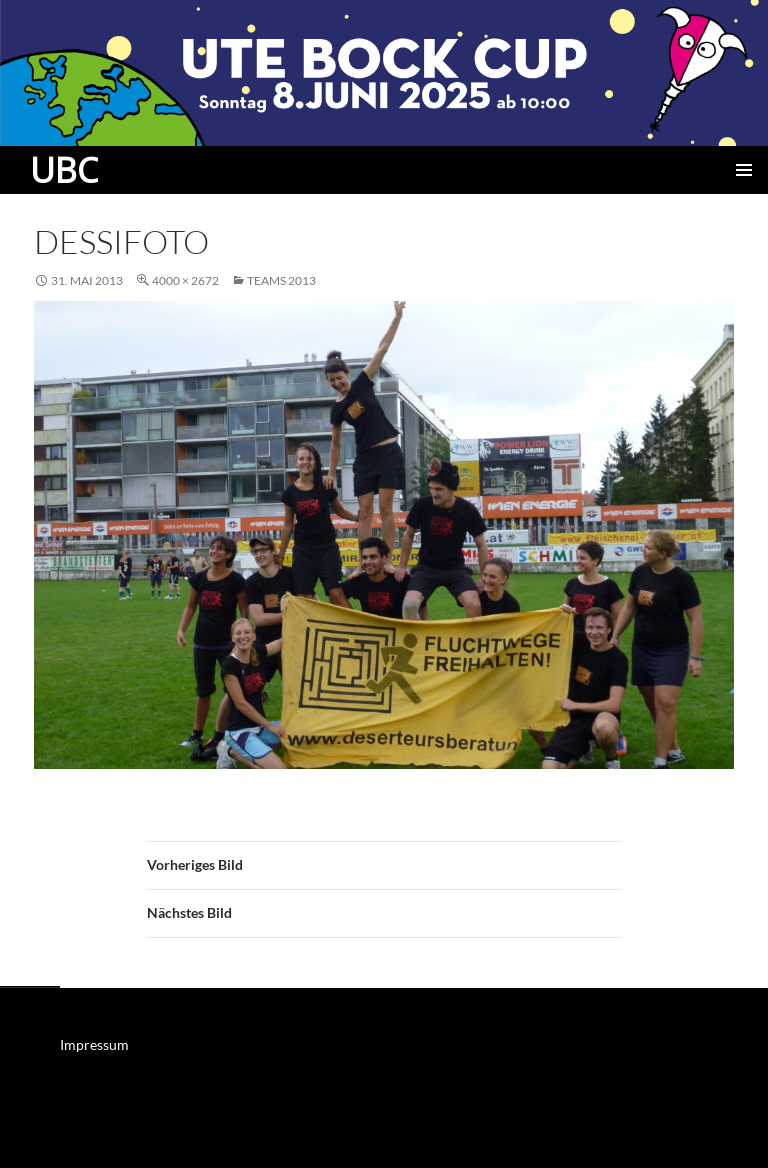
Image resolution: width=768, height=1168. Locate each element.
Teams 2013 (281, 280)
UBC (64, 170)
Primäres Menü (744, 170)
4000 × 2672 (185, 280)
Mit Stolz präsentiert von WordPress (124, 1143)
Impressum (94, 1044)
